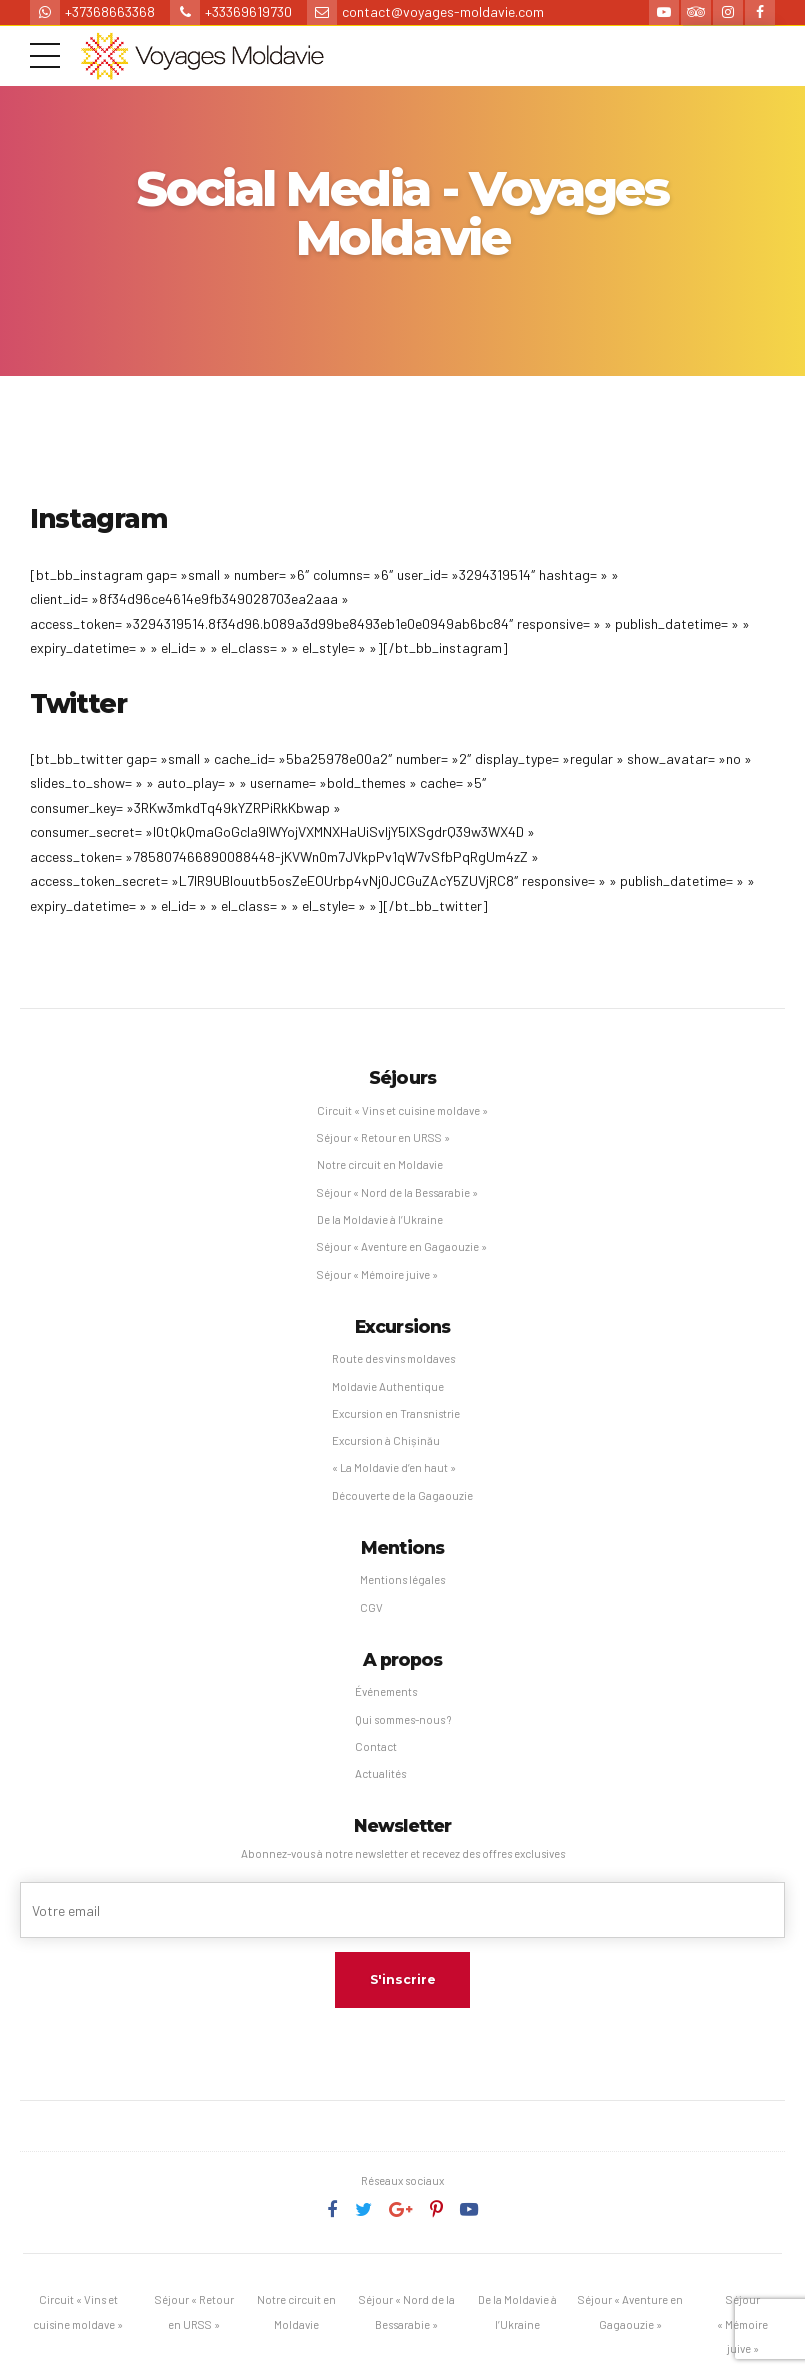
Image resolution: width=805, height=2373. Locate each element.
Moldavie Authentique (388, 1386)
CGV (371, 1607)
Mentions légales (402, 1579)
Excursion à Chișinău (386, 1440)
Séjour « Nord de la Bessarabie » (397, 1192)
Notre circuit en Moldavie (380, 1164)
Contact (376, 1746)
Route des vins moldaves (393, 1358)
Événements (386, 1691)
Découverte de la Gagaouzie (402, 1495)
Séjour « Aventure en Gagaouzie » (402, 1246)
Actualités (380, 1773)
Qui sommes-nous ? (403, 1719)
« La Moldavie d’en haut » (394, 1467)
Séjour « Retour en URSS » (383, 1137)
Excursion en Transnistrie (396, 1413)
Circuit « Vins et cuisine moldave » (402, 1110)
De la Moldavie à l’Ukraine (380, 1219)
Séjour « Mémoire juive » (377, 1274)
